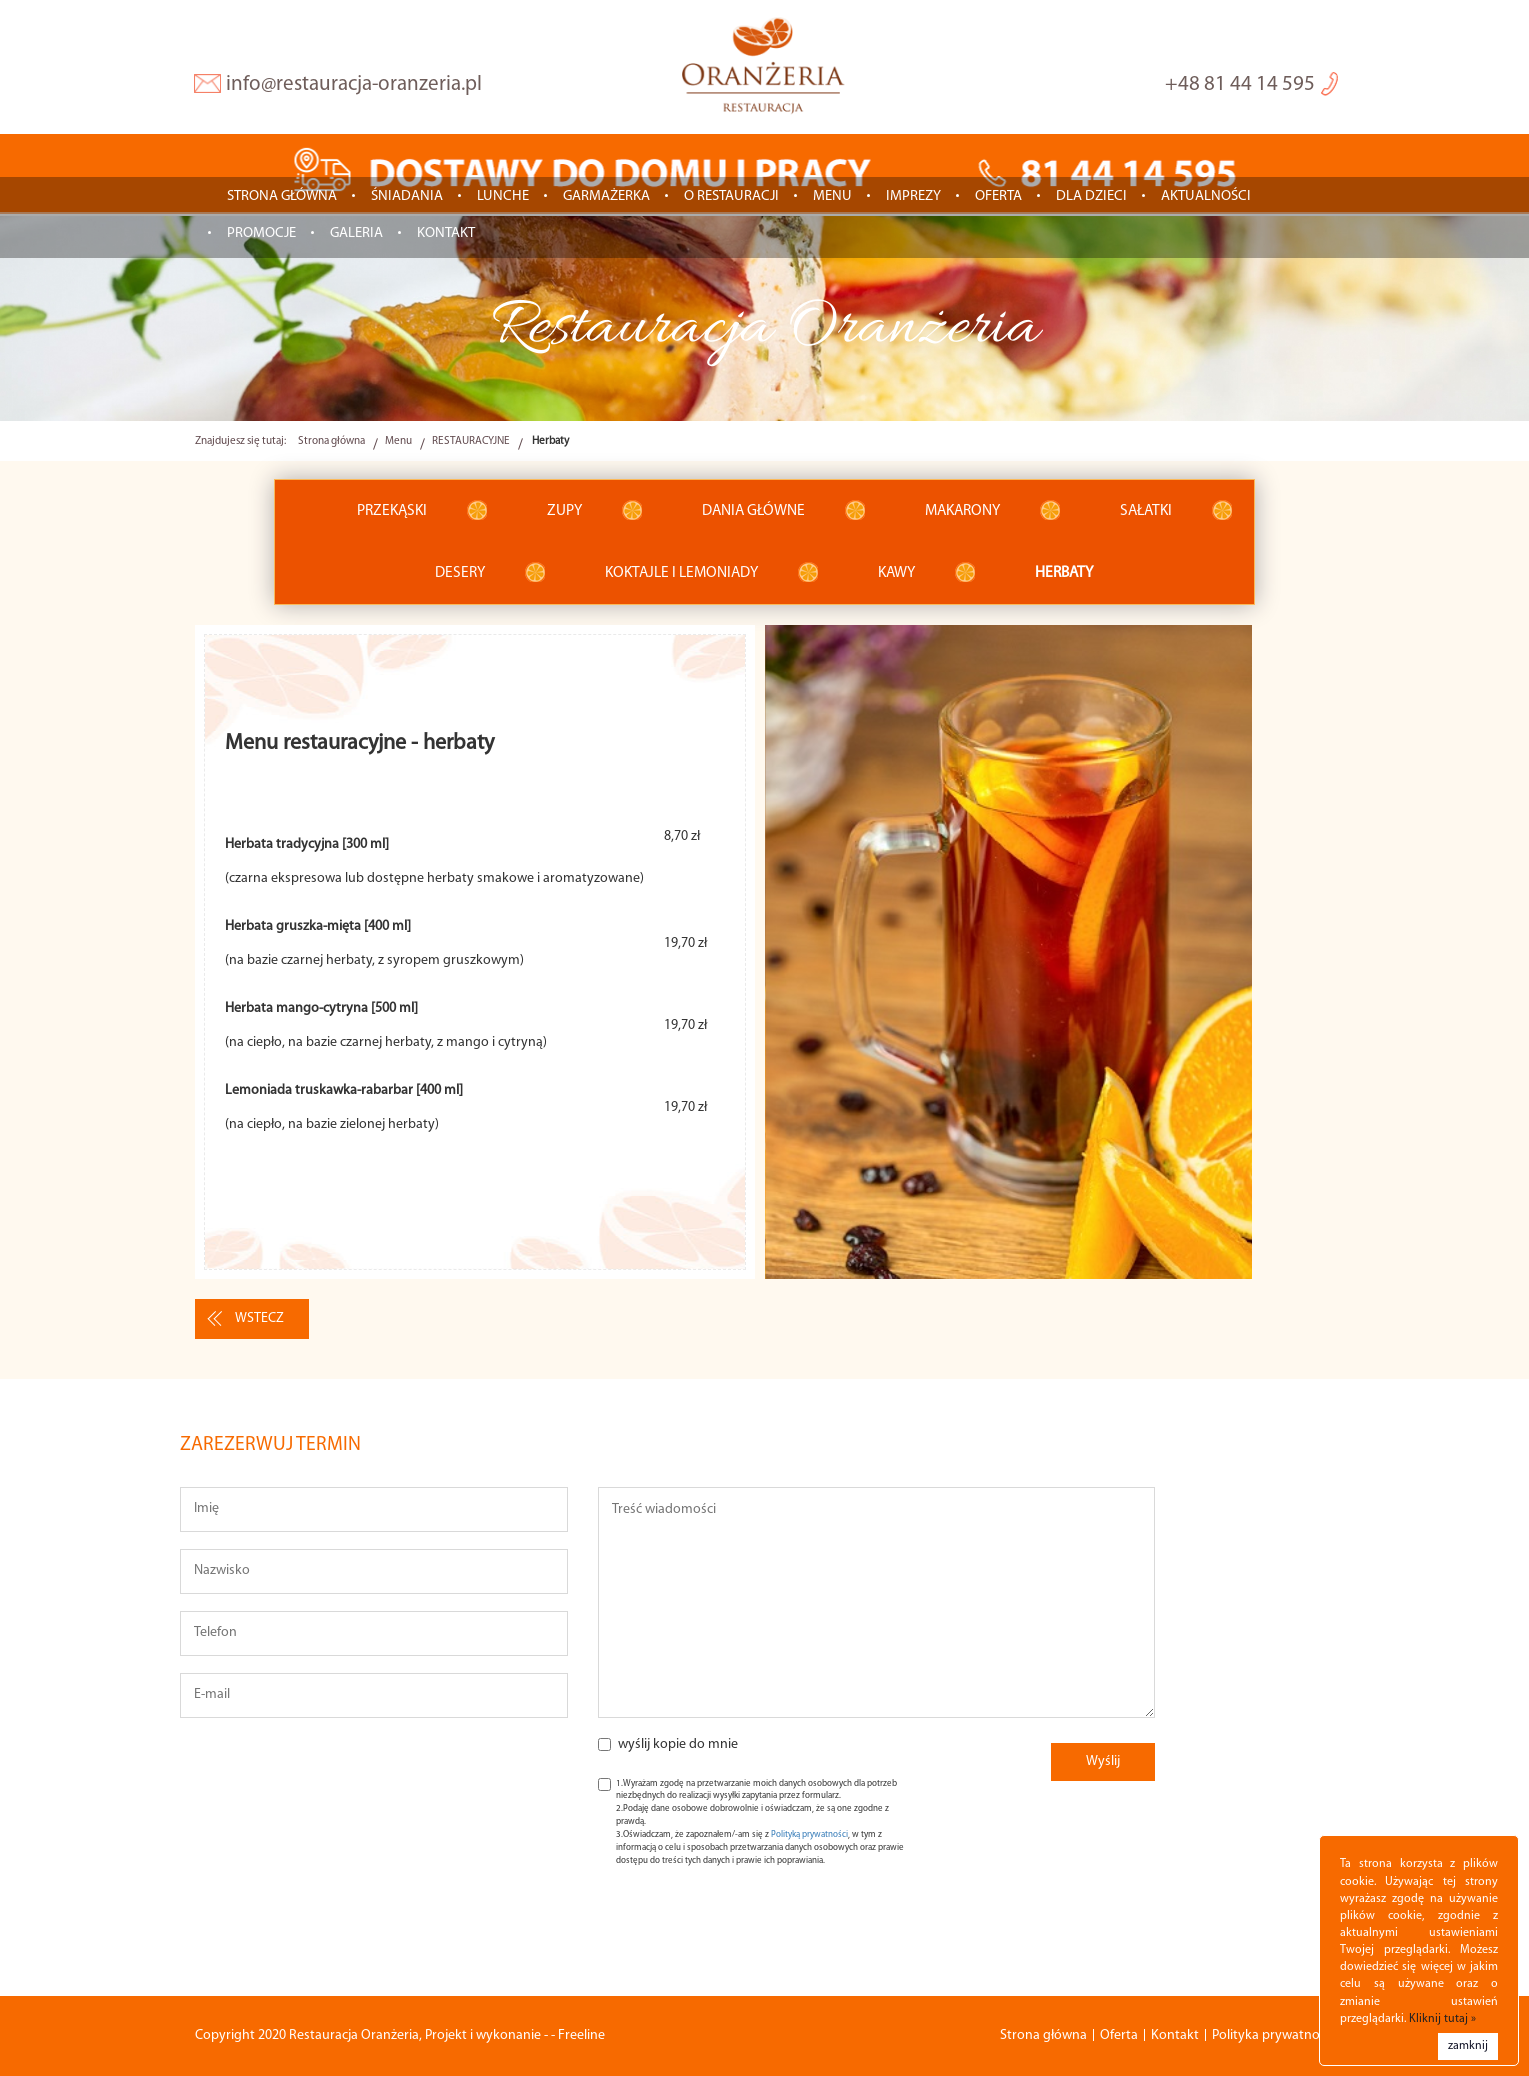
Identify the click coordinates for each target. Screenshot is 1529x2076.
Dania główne (753, 511)
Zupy (564, 511)
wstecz (259, 1318)
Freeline (581, 2035)
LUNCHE (503, 196)
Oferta (998, 196)
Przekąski (392, 511)
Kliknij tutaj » (1442, 2019)
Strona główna (282, 196)
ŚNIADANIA (407, 196)
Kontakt (446, 233)
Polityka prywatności (1273, 2035)
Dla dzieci (1091, 196)
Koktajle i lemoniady (681, 573)
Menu (832, 196)
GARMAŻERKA (606, 196)
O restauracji (731, 196)
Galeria (356, 233)
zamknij (1468, 2046)
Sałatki (1146, 511)
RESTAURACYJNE (471, 441)
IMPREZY (913, 196)
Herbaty (1064, 573)
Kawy (896, 573)
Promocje (261, 233)
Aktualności (1206, 196)
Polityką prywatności (809, 1834)
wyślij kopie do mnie (678, 1744)
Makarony (962, 511)
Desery (460, 573)
